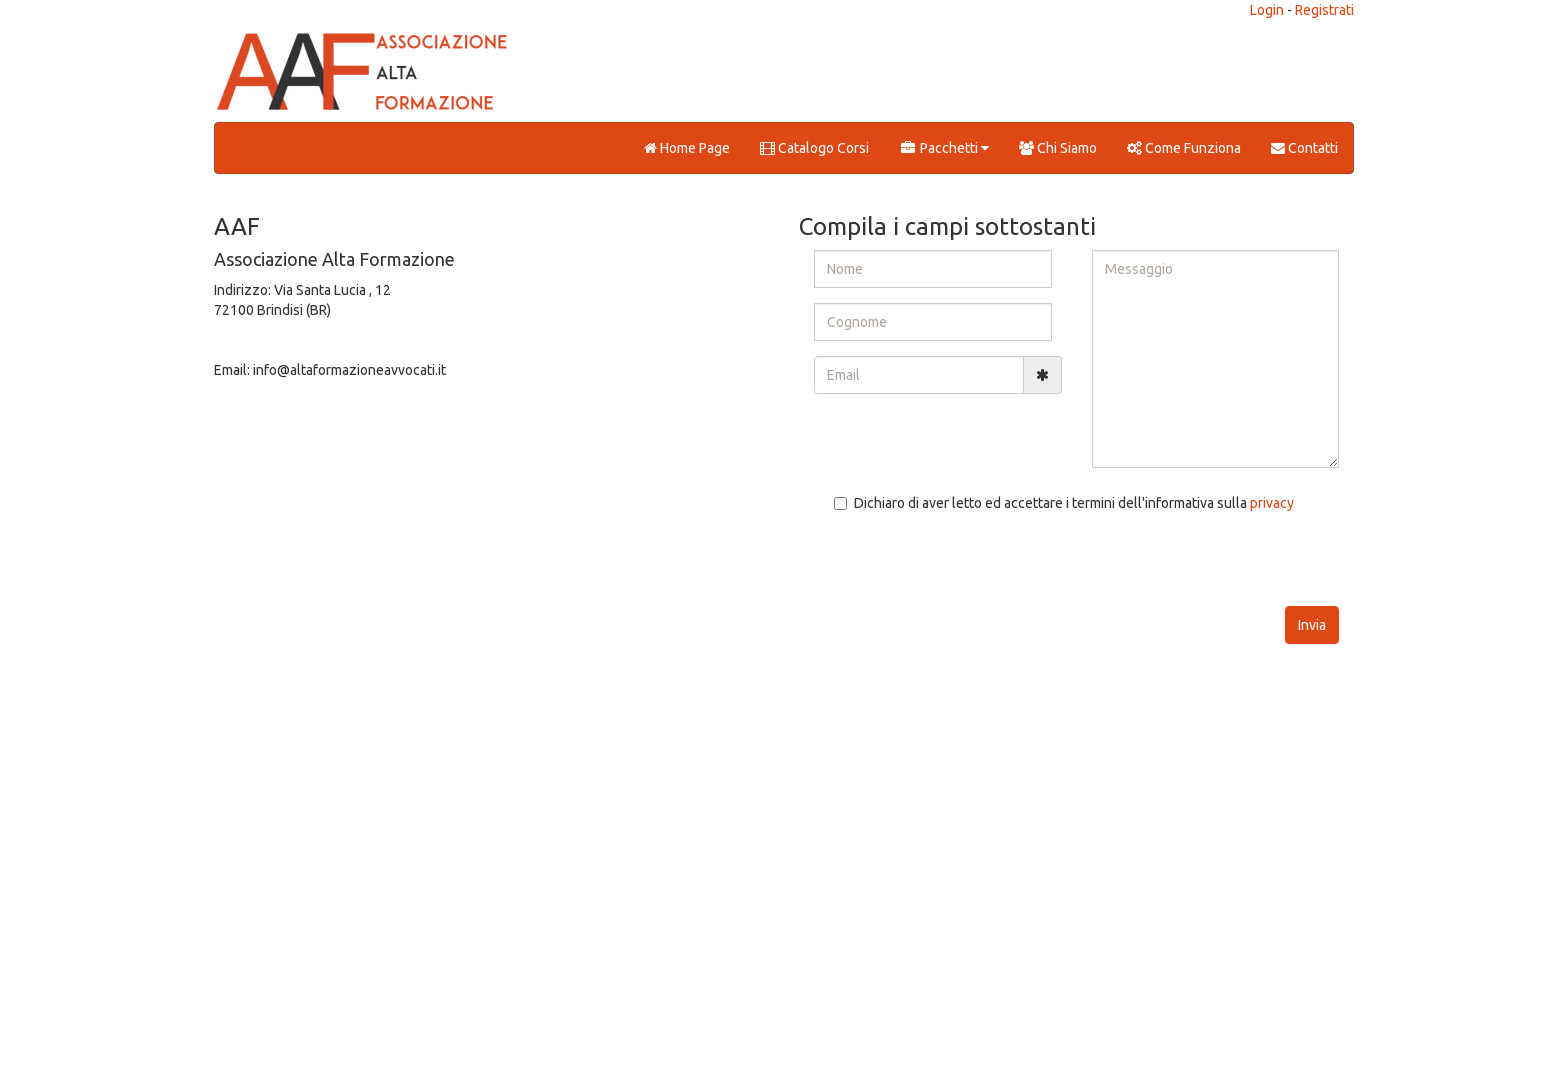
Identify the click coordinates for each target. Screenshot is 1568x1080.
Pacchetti (944, 148)
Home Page (687, 148)
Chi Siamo (1058, 148)
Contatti (1304, 148)
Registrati (1324, 10)
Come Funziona (1184, 148)
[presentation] (966, 567)
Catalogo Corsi (814, 148)
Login (1267, 10)
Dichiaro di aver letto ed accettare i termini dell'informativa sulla (1064, 503)
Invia (1312, 625)
